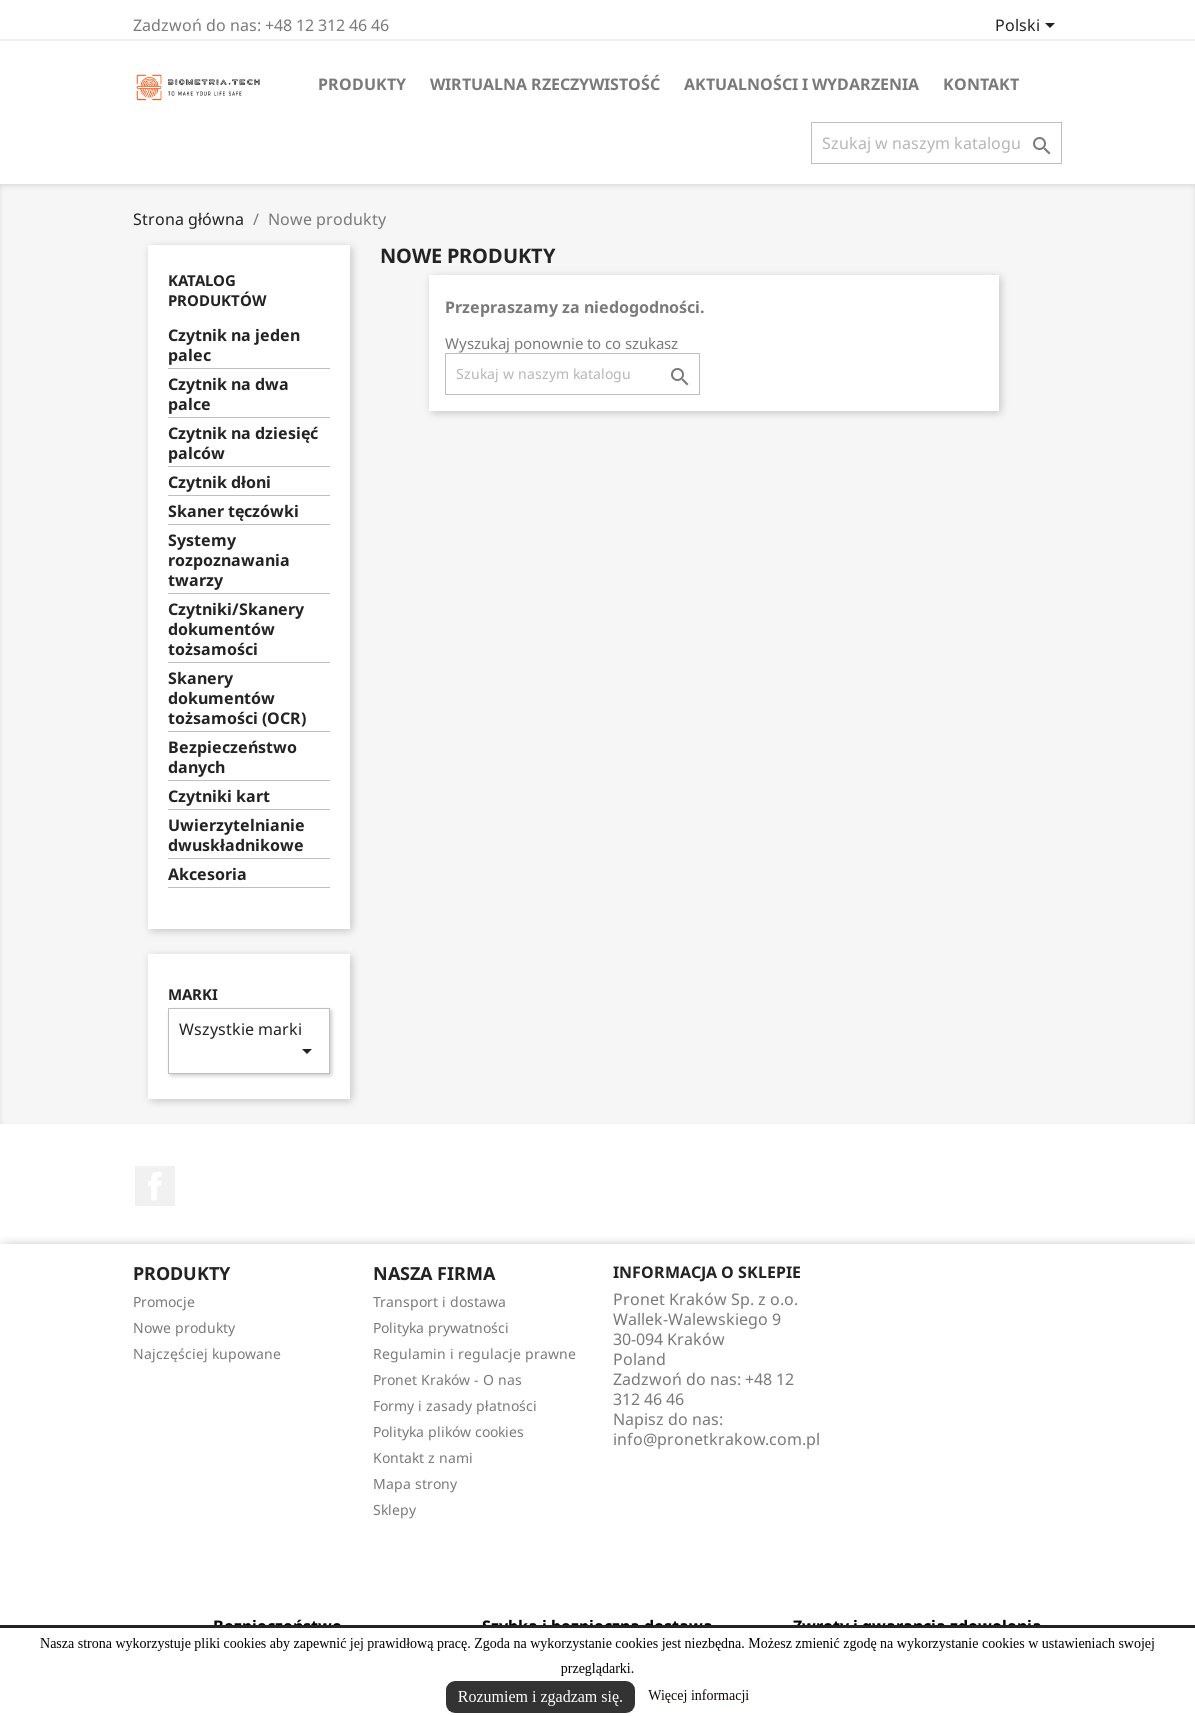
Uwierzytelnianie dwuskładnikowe (236, 835)
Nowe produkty (184, 1327)
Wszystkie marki (249, 1040)
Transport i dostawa (439, 1301)
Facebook (155, 1186)
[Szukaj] (936, 143)
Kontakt (981, 84)
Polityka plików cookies (448, 1431)
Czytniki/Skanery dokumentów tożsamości (236, 629)
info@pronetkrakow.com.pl (716, 1439)
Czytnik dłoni (219, 482)
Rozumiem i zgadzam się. (540, 1696)
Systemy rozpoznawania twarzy (229, 560)
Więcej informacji (698, 1695)
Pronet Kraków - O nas (447, 1379)
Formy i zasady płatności (455, 1405)
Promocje (164, 1301)
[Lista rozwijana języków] (1028, 27)
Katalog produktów (217, 290)
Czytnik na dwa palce (228, 394)
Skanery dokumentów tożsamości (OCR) (237, 698)
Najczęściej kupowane (207, 1353)
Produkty (362, 84)
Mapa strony (415, 1483)
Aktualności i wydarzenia (801, 84)
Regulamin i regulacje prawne (474, 1353)
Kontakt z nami (423, 1457)
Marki (193, 994)
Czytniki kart (219, 796)
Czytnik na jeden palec (234, 345)
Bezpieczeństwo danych (232, 757)
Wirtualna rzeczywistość (545, 84)
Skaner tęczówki (233, 511)
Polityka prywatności (441, 1327)
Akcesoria (207, 874)
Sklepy (394, 1509)
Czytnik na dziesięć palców (243, 443)
